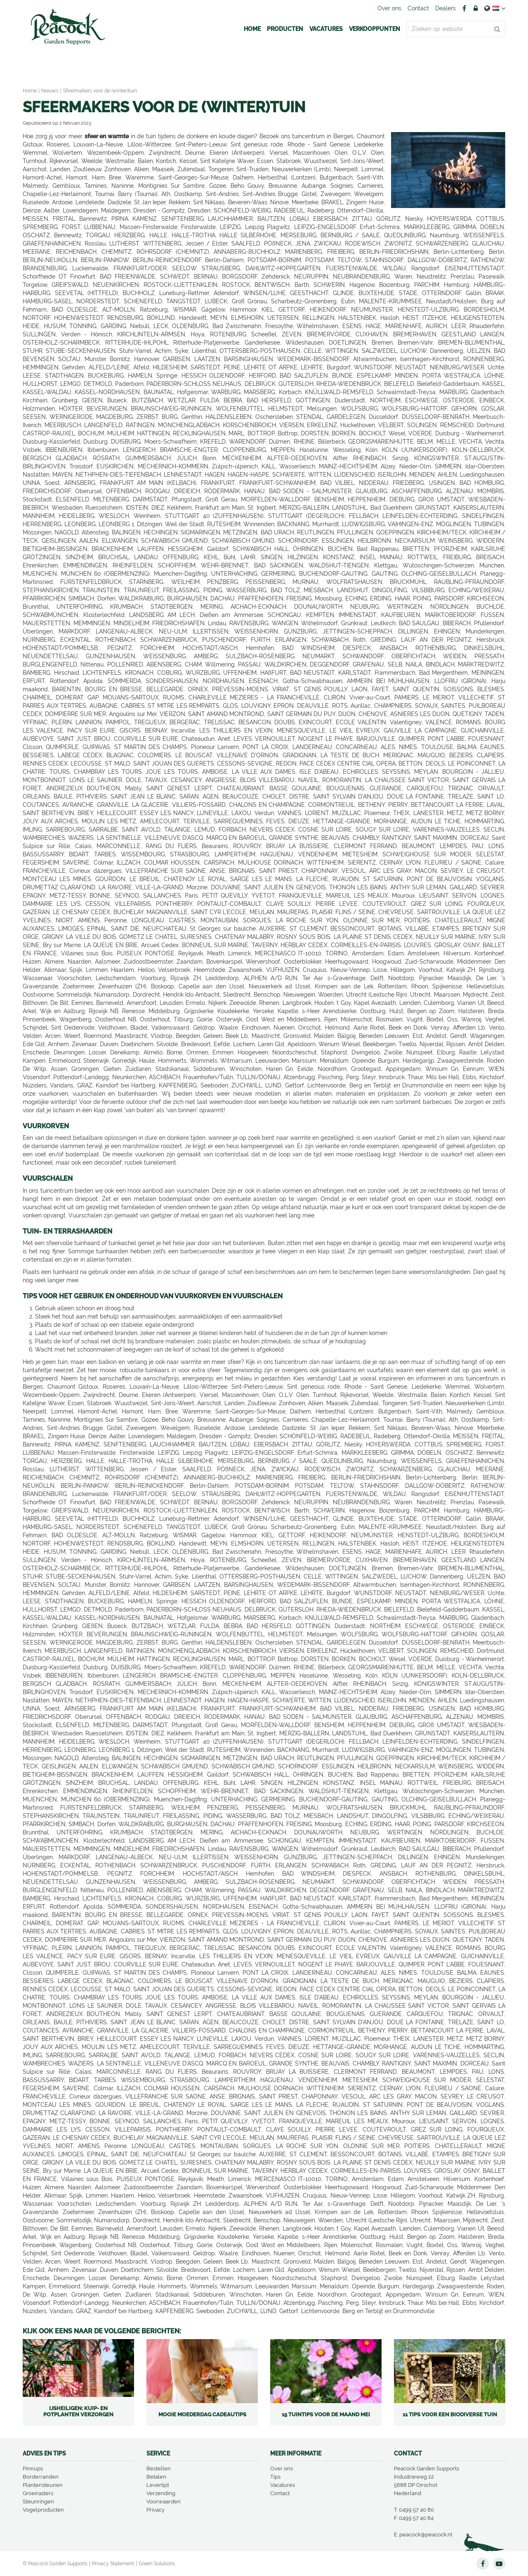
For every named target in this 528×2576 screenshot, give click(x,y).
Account (475, 8)
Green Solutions (157, 2564)
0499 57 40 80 (416, 2510)
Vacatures (282, 2485)
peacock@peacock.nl (426, 2534)
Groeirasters (38, 2493)
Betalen (156, 2477)
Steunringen (38, 2501)
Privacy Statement (113, 2564)
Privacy (155, 2510)
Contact (280, 2493)
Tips (275, 2477)
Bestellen (158, 2468)
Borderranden (41, 2477)
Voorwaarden (163, 2501)
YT (499, 2563)
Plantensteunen (43, 2485)
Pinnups (33, 2468)
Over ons (281, 2468)
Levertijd (157, 2485)
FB (464, 8)
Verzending (160, 2493)
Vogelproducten (43, 2510)
